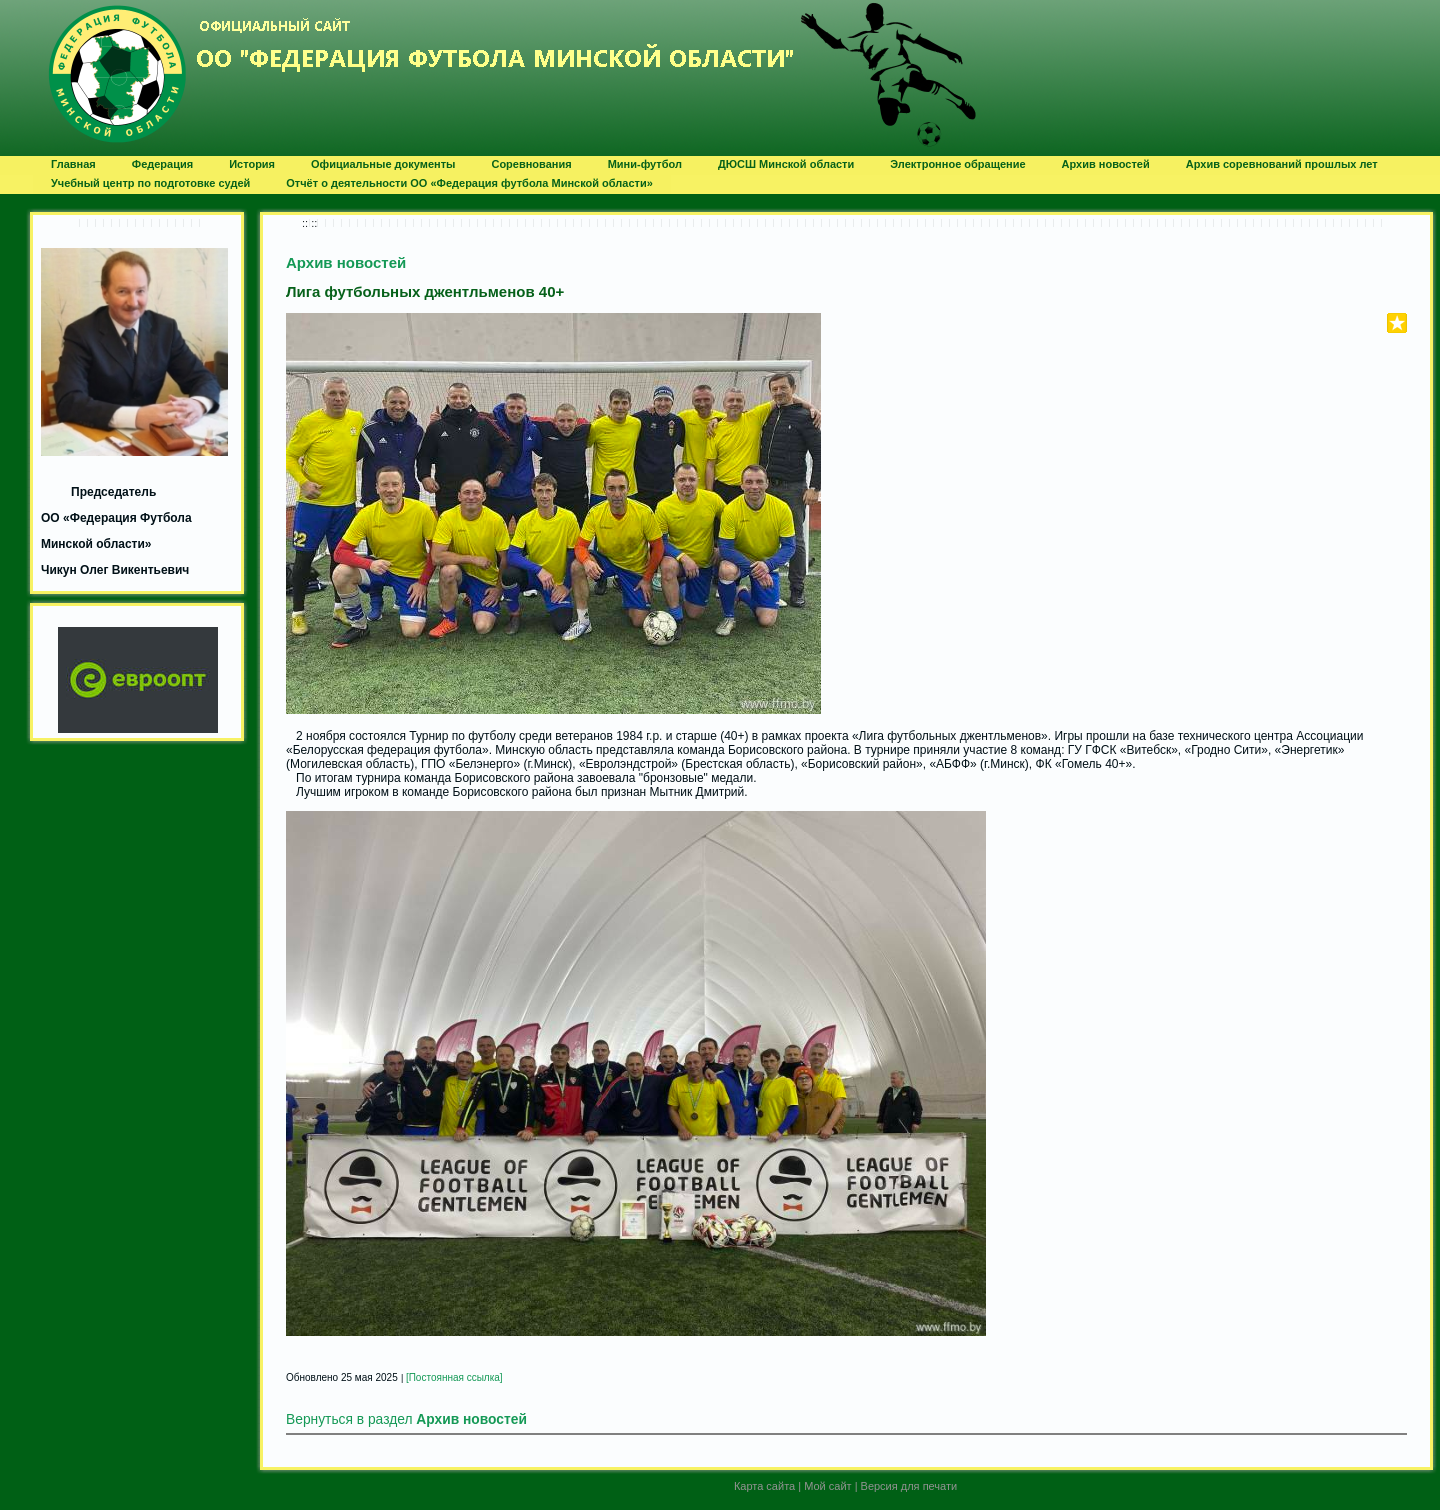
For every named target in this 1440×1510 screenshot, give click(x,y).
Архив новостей (346, 262)
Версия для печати (909, 1486)
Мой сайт (827, 1486)
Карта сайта (764, 1486)
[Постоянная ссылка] (454, 1377)
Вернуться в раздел (406, 1419)
